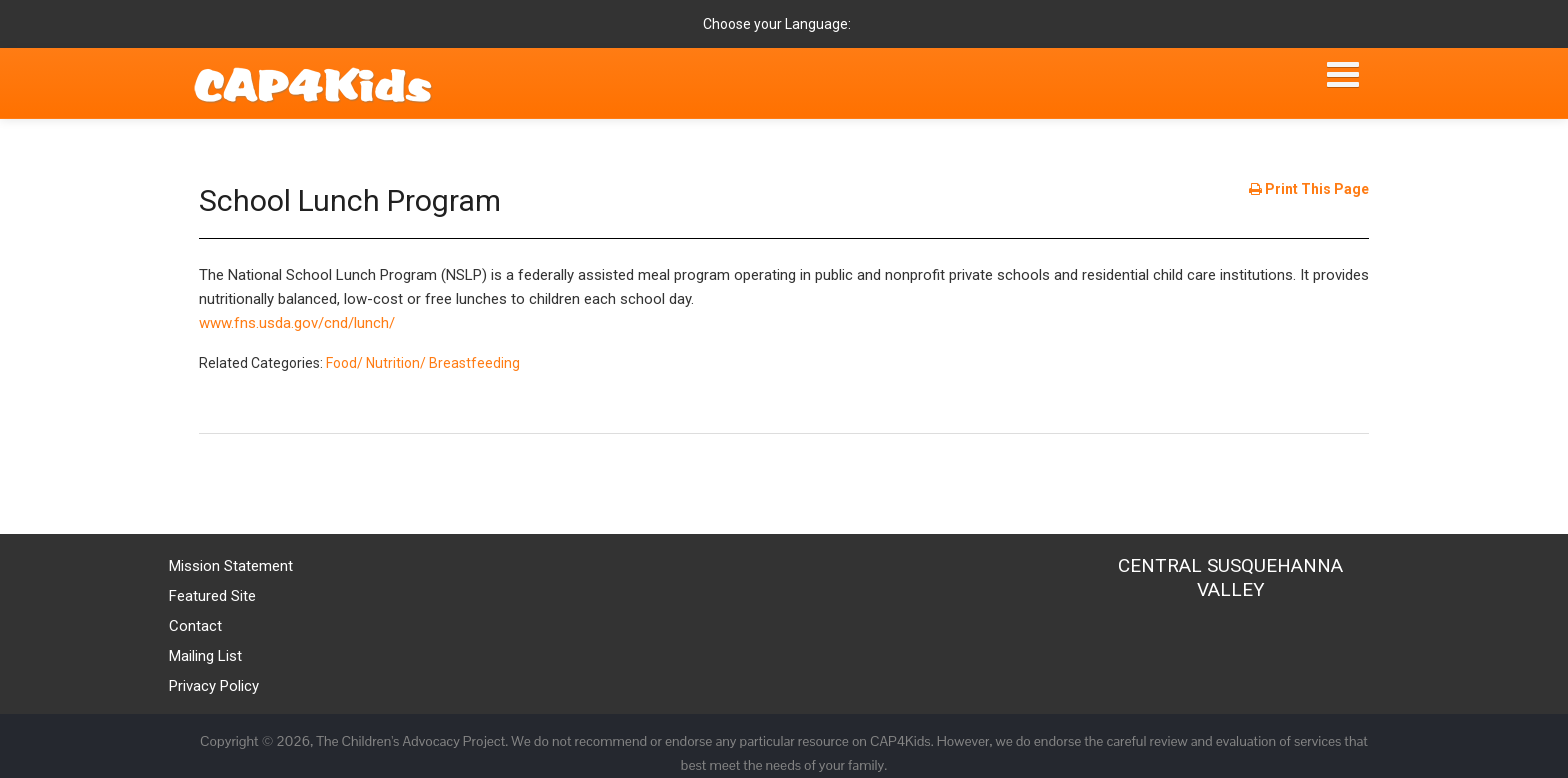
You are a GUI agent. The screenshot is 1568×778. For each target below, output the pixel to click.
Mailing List (205, 656)
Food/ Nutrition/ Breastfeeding (423, 363)
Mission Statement (231, 566)
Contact (195, 626)
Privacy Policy (214, 686)
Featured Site (212, 596)
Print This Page (1309, 189)
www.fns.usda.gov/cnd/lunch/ (297, 323)
